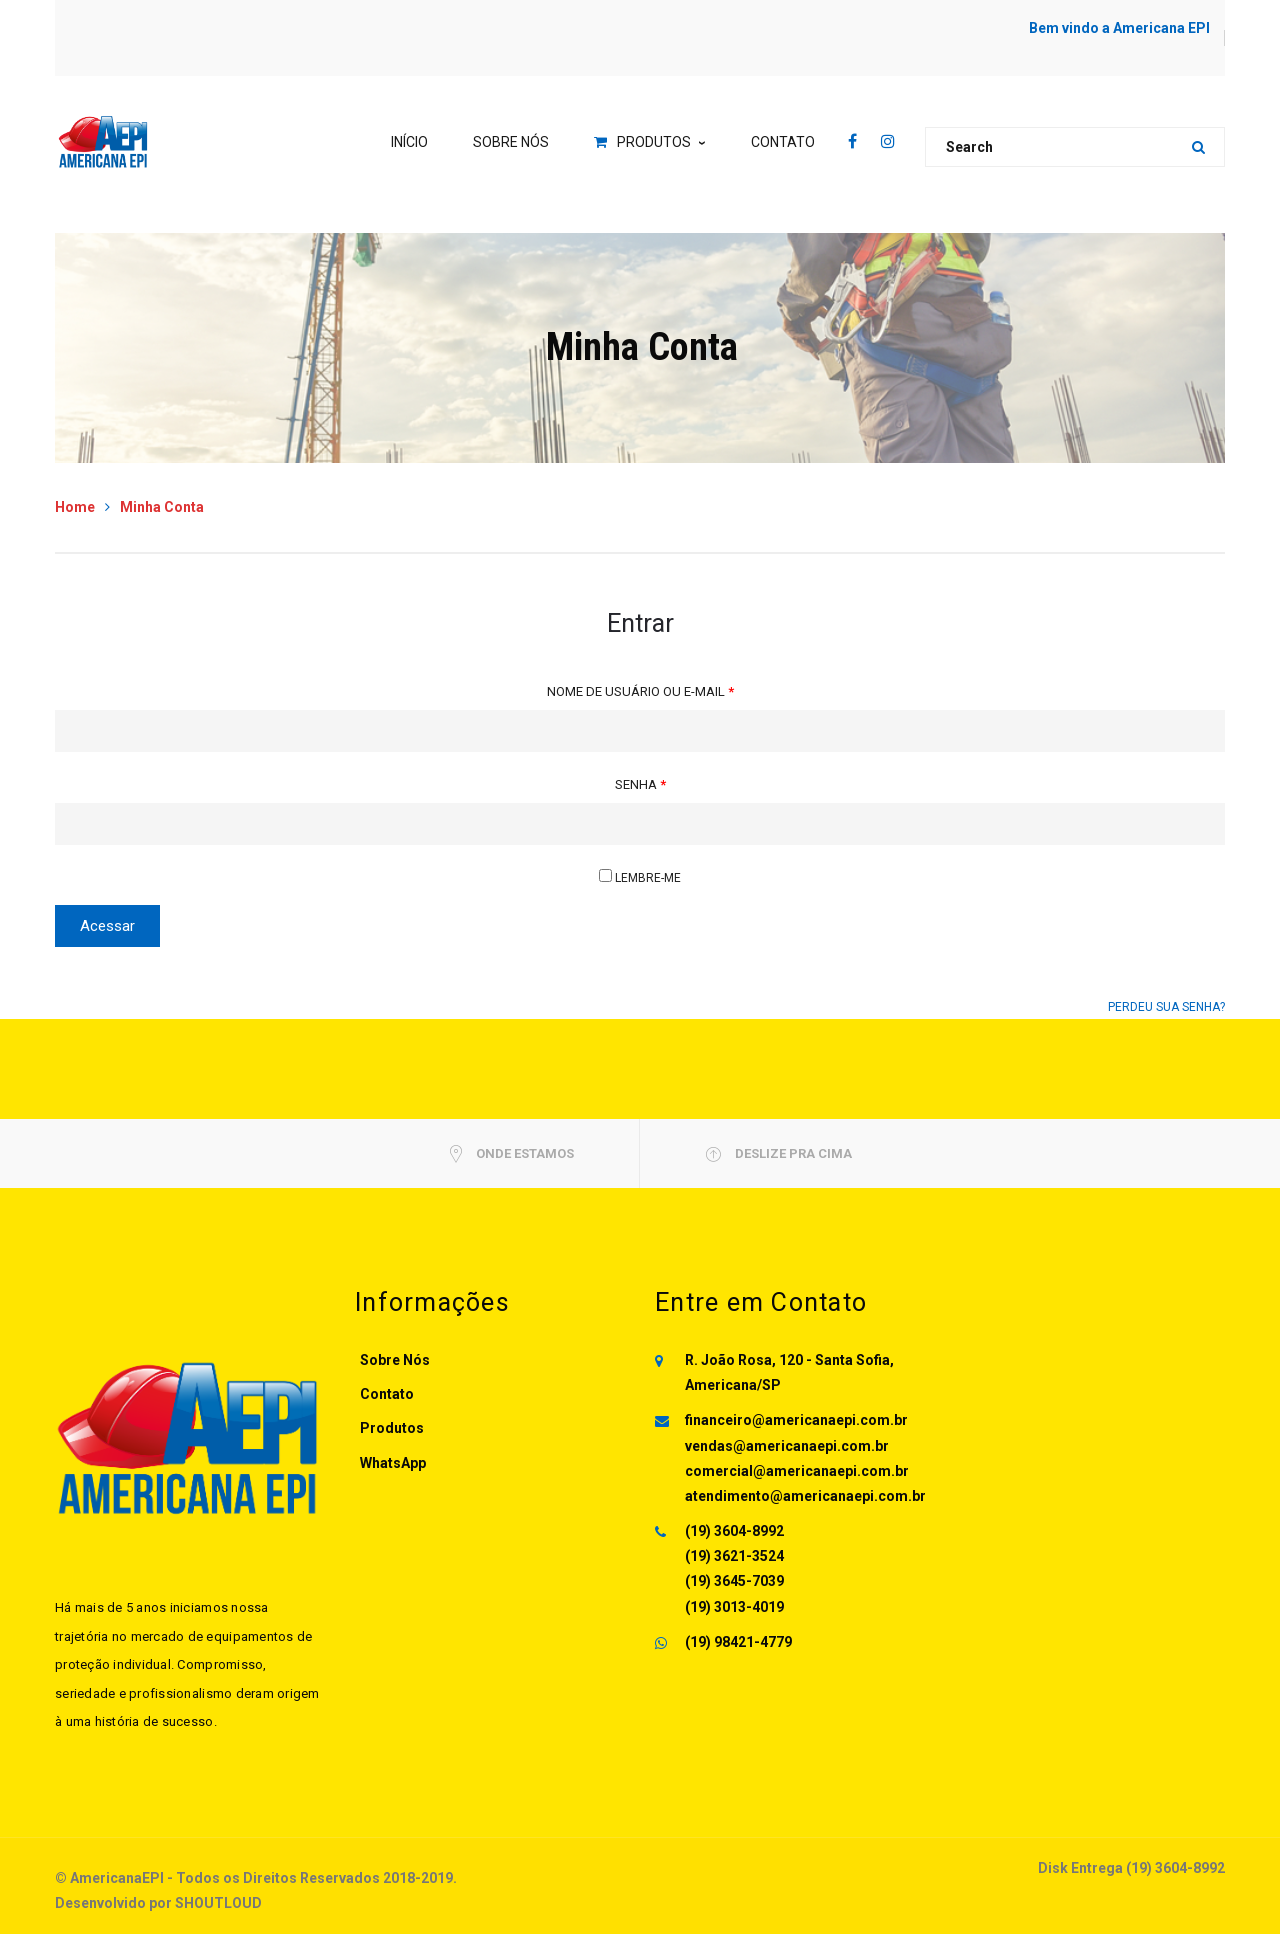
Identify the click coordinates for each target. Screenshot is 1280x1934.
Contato (387, 1394)
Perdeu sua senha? (1166, 1007)
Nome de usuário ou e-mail (640, 691)
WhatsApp (393, 1463)
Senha (640, 784)
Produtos (392, 1428)
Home (75, 507)
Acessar (107, 926)
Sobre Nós (395, 1360)
